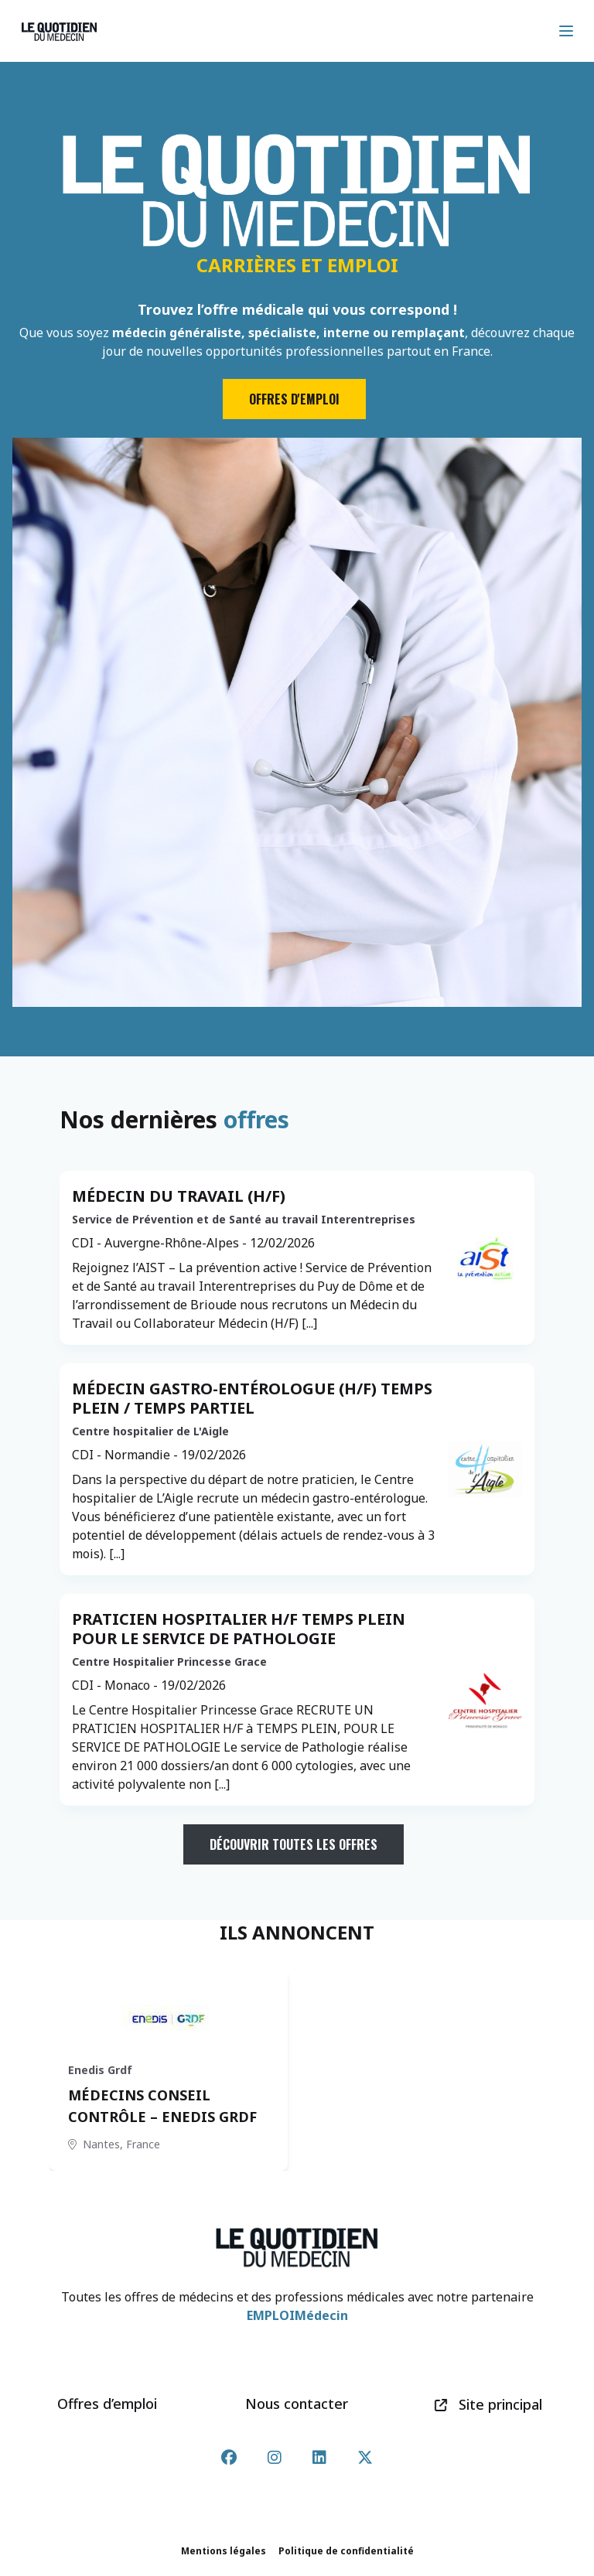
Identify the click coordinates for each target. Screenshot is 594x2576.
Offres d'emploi (294, 399)
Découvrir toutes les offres (293, 1844)
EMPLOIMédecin (297, 2315)
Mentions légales (223, 2550)
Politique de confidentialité (346, 2550)
